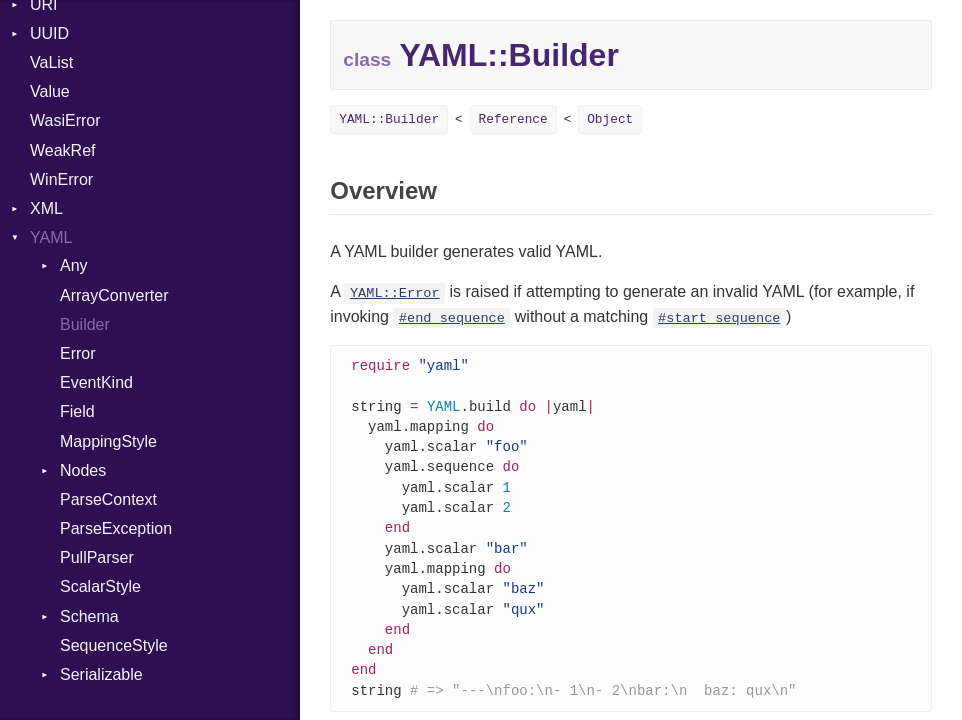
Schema (89, 616)
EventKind (96, 382)
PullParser (97, 557)
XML (46, 208)
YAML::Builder (389, 119)
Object (610, 119)
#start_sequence (719, 318)
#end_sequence (452, 318)
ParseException (116, 528)
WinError (61, 179)
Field (77, 411)
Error (78, 353)
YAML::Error (395, 293)
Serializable (101, 674)
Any (74, 265)
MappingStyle (108, 441)
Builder (85, 324)
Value (50, 91)
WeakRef (63, 150)
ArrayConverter (114, 295)
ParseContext (108, 499)
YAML (51, 237)
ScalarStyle (100, 586)
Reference (513, 119)
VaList (51, 62)
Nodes (83, 470)
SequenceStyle (114, 645)
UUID (49, 33)
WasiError (65, 120)
